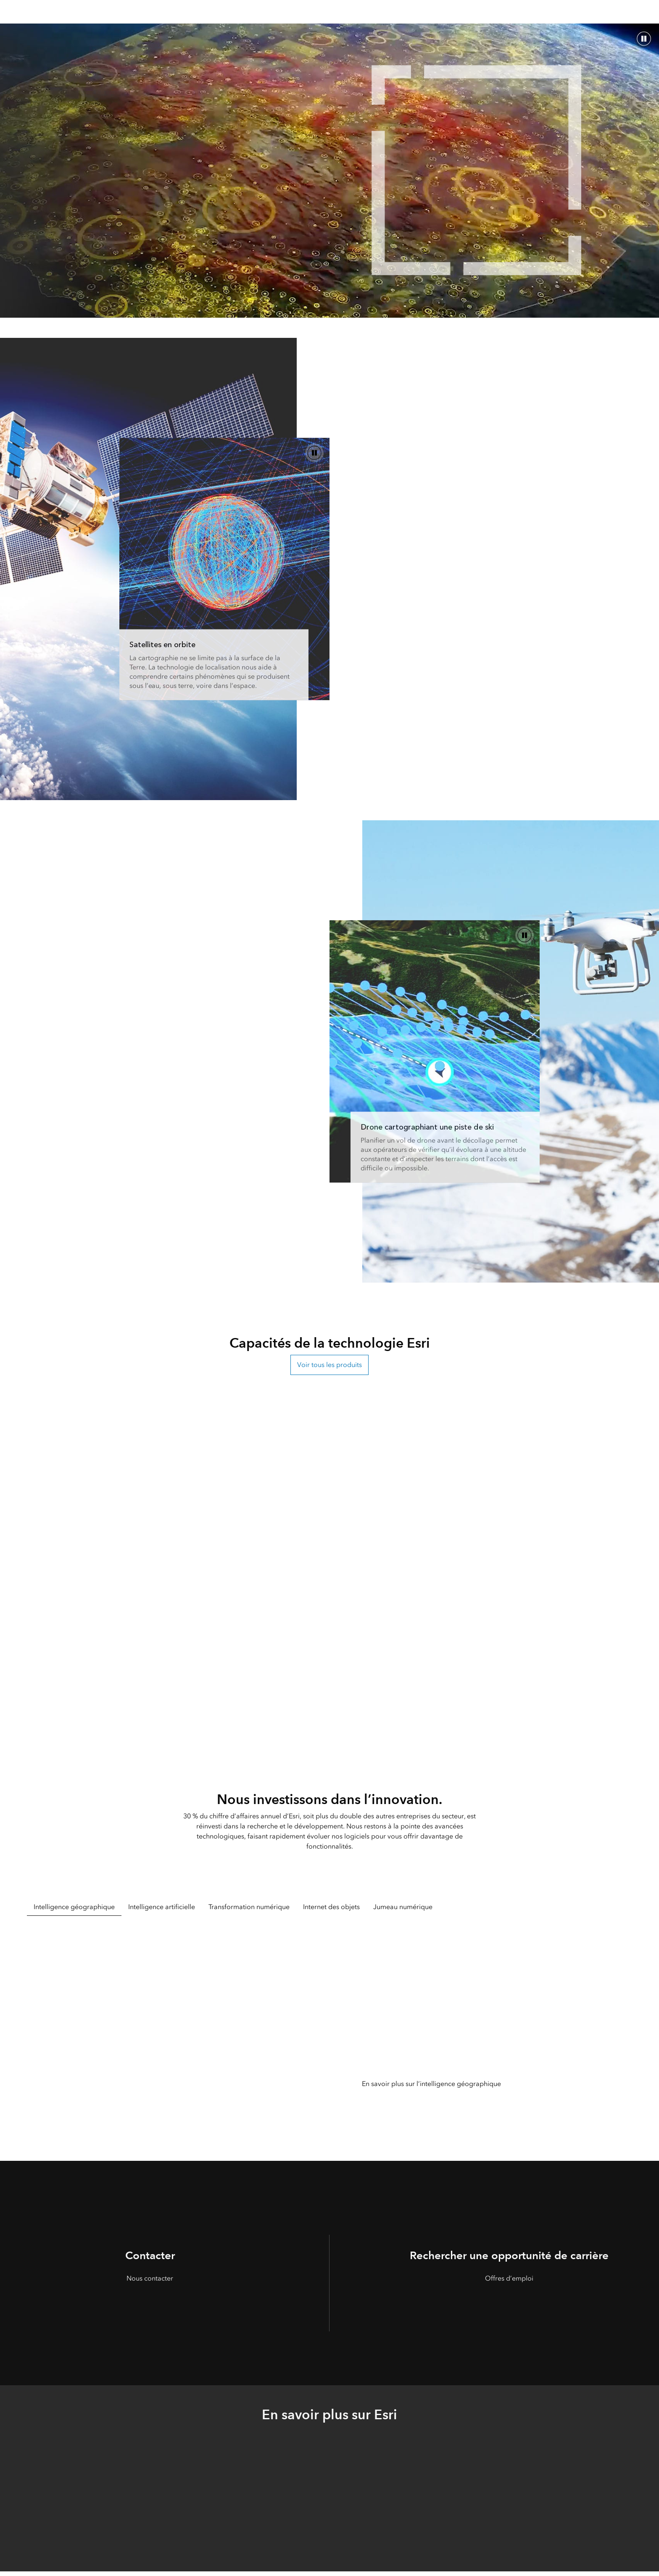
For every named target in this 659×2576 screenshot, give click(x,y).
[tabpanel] (329, 2027)
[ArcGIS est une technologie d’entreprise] (435, 1051)
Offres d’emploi (509, 2278)
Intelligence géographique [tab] (74, 1907)
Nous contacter (150, 2278)
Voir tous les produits (329, 1365)
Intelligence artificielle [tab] (161, 1907)
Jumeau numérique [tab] (402, 1907)
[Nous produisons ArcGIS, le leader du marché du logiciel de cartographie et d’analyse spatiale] (224, 569)
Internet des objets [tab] (331, 1907)
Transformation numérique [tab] (249, 1907)
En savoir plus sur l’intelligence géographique (431, 2084)
